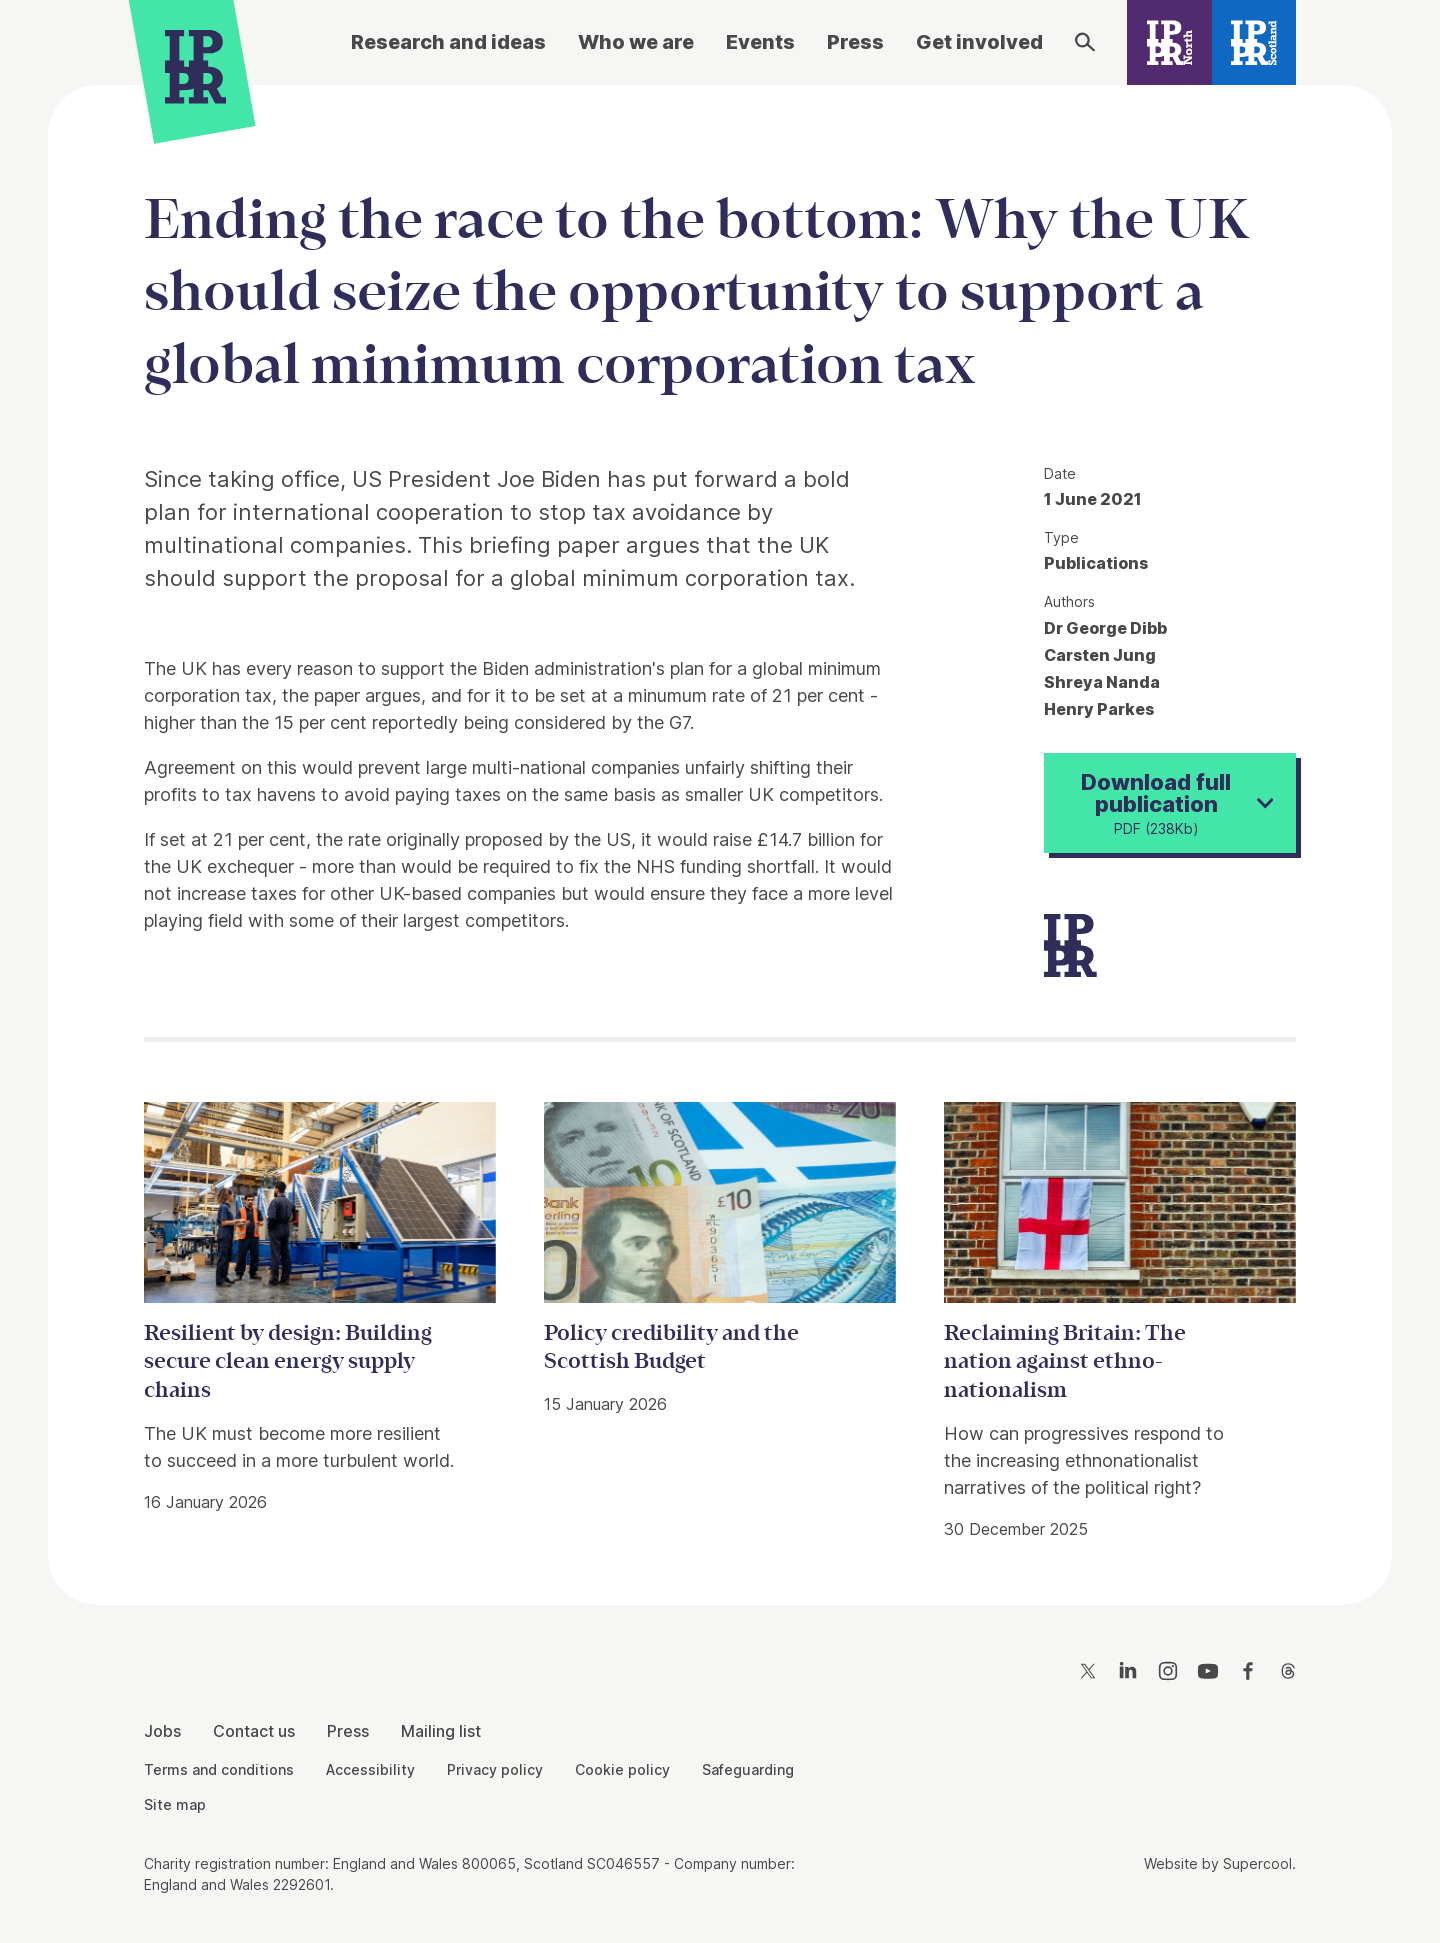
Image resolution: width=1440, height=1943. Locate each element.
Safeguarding (748, 1769)
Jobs (162, 1731)
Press (855, 42)
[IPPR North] (1169, 42)
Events (760, 42)
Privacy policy (495, 1769)
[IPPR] (195, 66)
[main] (720, 829)
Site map (175, 1804)
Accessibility (370, 1769)
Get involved (979, 42)
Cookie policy (622, 1769)
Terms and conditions (219, 1769)
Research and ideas (448, 42)
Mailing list (441, 1731)
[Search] (1085, 42)
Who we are (636, 42)
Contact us (254, 1731)
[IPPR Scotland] (1254, 42)
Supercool (1257, 1863)
